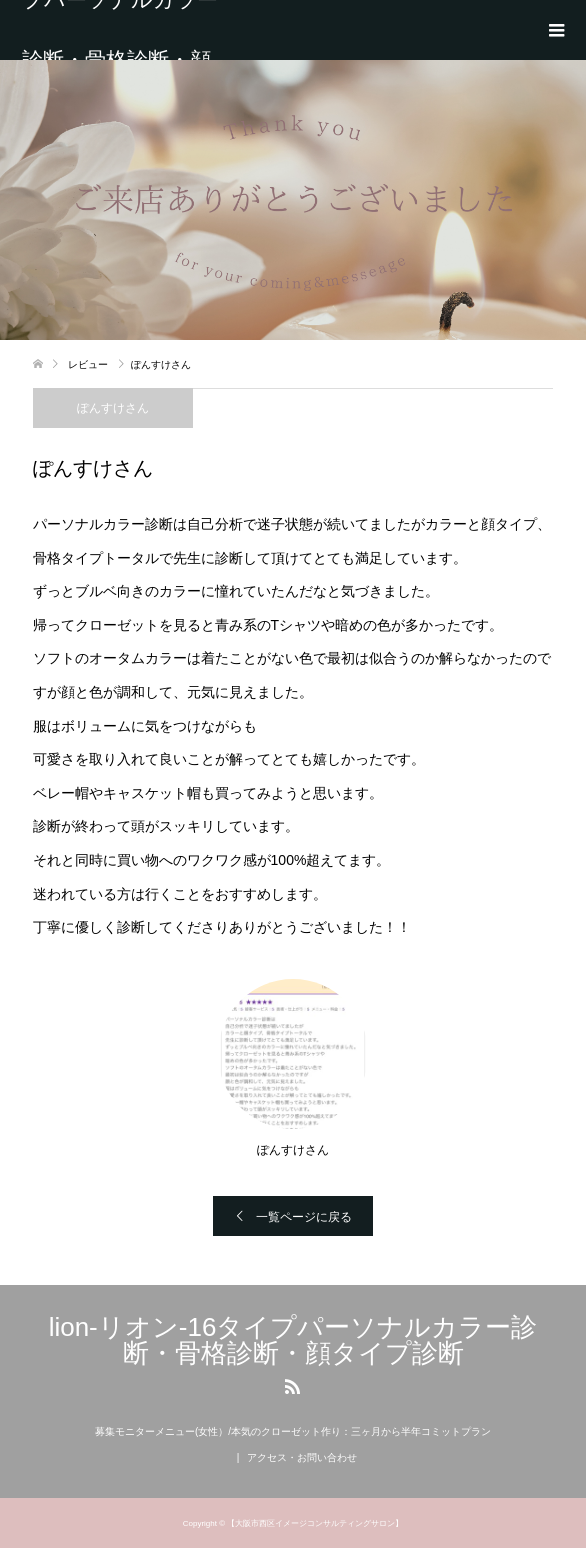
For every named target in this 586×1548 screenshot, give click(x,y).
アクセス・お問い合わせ (302, 1457)
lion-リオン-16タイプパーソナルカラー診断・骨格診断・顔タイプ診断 (120, 30)
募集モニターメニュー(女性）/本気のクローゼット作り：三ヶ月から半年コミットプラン (293, 1431)
